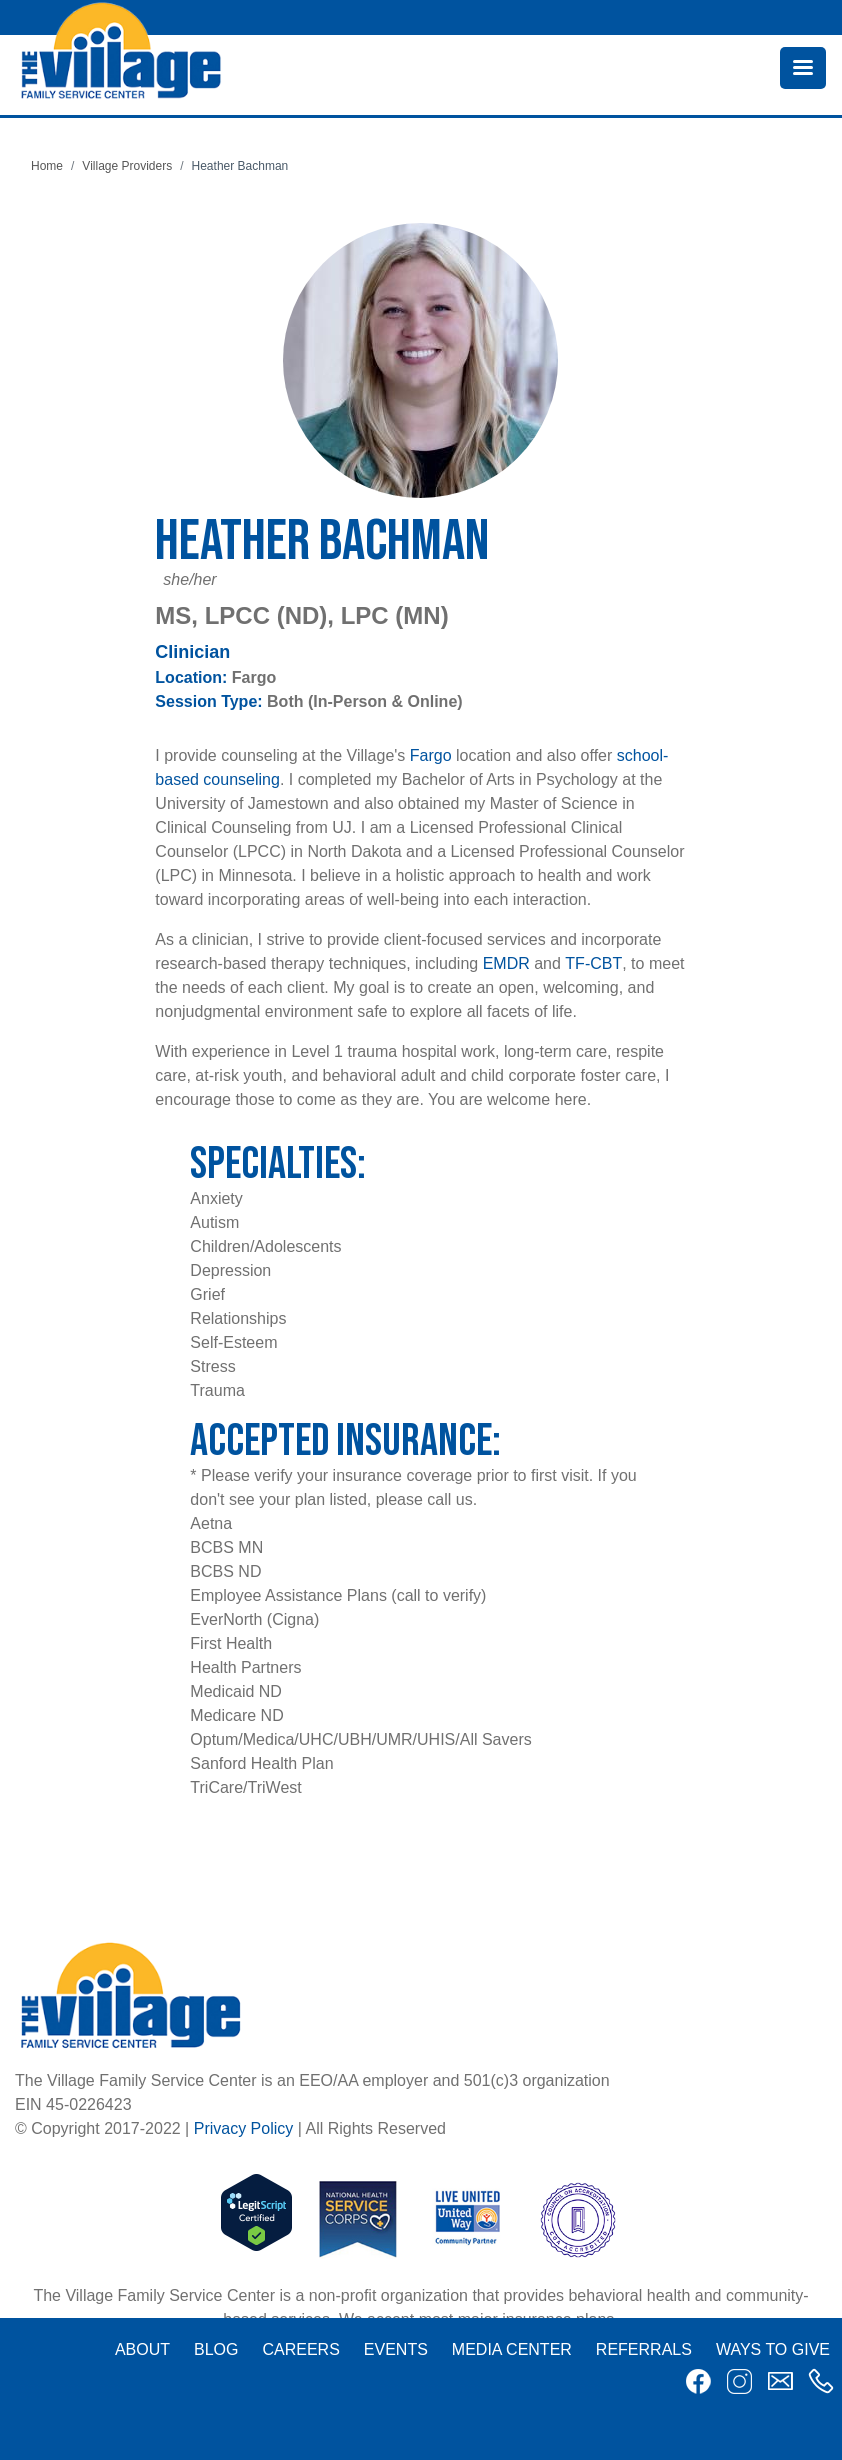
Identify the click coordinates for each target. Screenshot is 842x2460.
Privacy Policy (244, 2128)
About (142, 2349)
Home (47, 166)
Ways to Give (773, 2349)
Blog (216, 2349)
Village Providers (127, 166)
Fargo (431, 755)
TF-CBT (593, 963)
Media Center (512, 2349)
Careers (300, 2349)
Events (396, 2349)
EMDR (506, 963)
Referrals (644, 2349)
